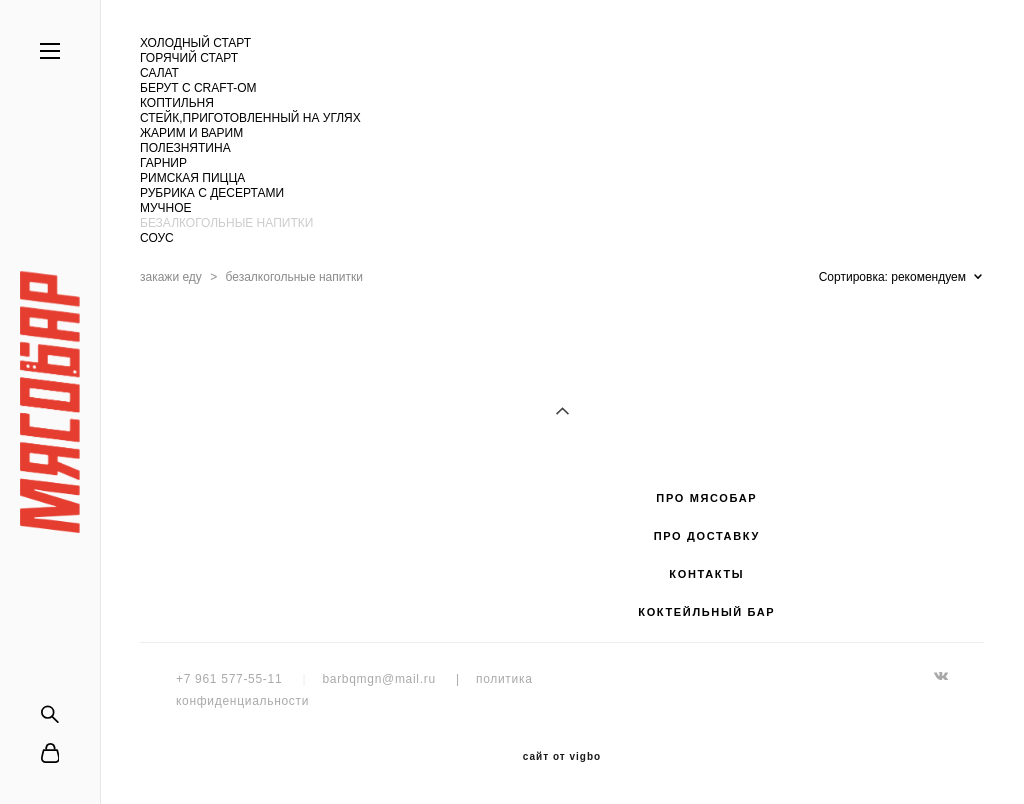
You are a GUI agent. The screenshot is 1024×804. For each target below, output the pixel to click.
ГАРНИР (163, 163)
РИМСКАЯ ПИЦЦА (192, 178)
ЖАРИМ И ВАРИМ (191, 133)
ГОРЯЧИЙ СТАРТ (189, 58)
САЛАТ (159, 73)
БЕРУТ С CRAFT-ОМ (198, 88)
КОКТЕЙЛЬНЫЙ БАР (706, 612)
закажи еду (171, 277)
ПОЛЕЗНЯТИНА (185, 148)
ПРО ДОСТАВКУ (707, 536)
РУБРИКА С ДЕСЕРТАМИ (212, 193)
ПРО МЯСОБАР (706, 498)
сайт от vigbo (562, 757)
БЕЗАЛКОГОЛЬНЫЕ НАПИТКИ (226, 223)
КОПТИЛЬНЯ (177, 103)
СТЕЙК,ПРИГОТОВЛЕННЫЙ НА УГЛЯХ (250, 118)
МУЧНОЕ (166, 208)
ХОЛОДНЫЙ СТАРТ (195, 43)
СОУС (157, 238)
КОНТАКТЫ (706, 574)
